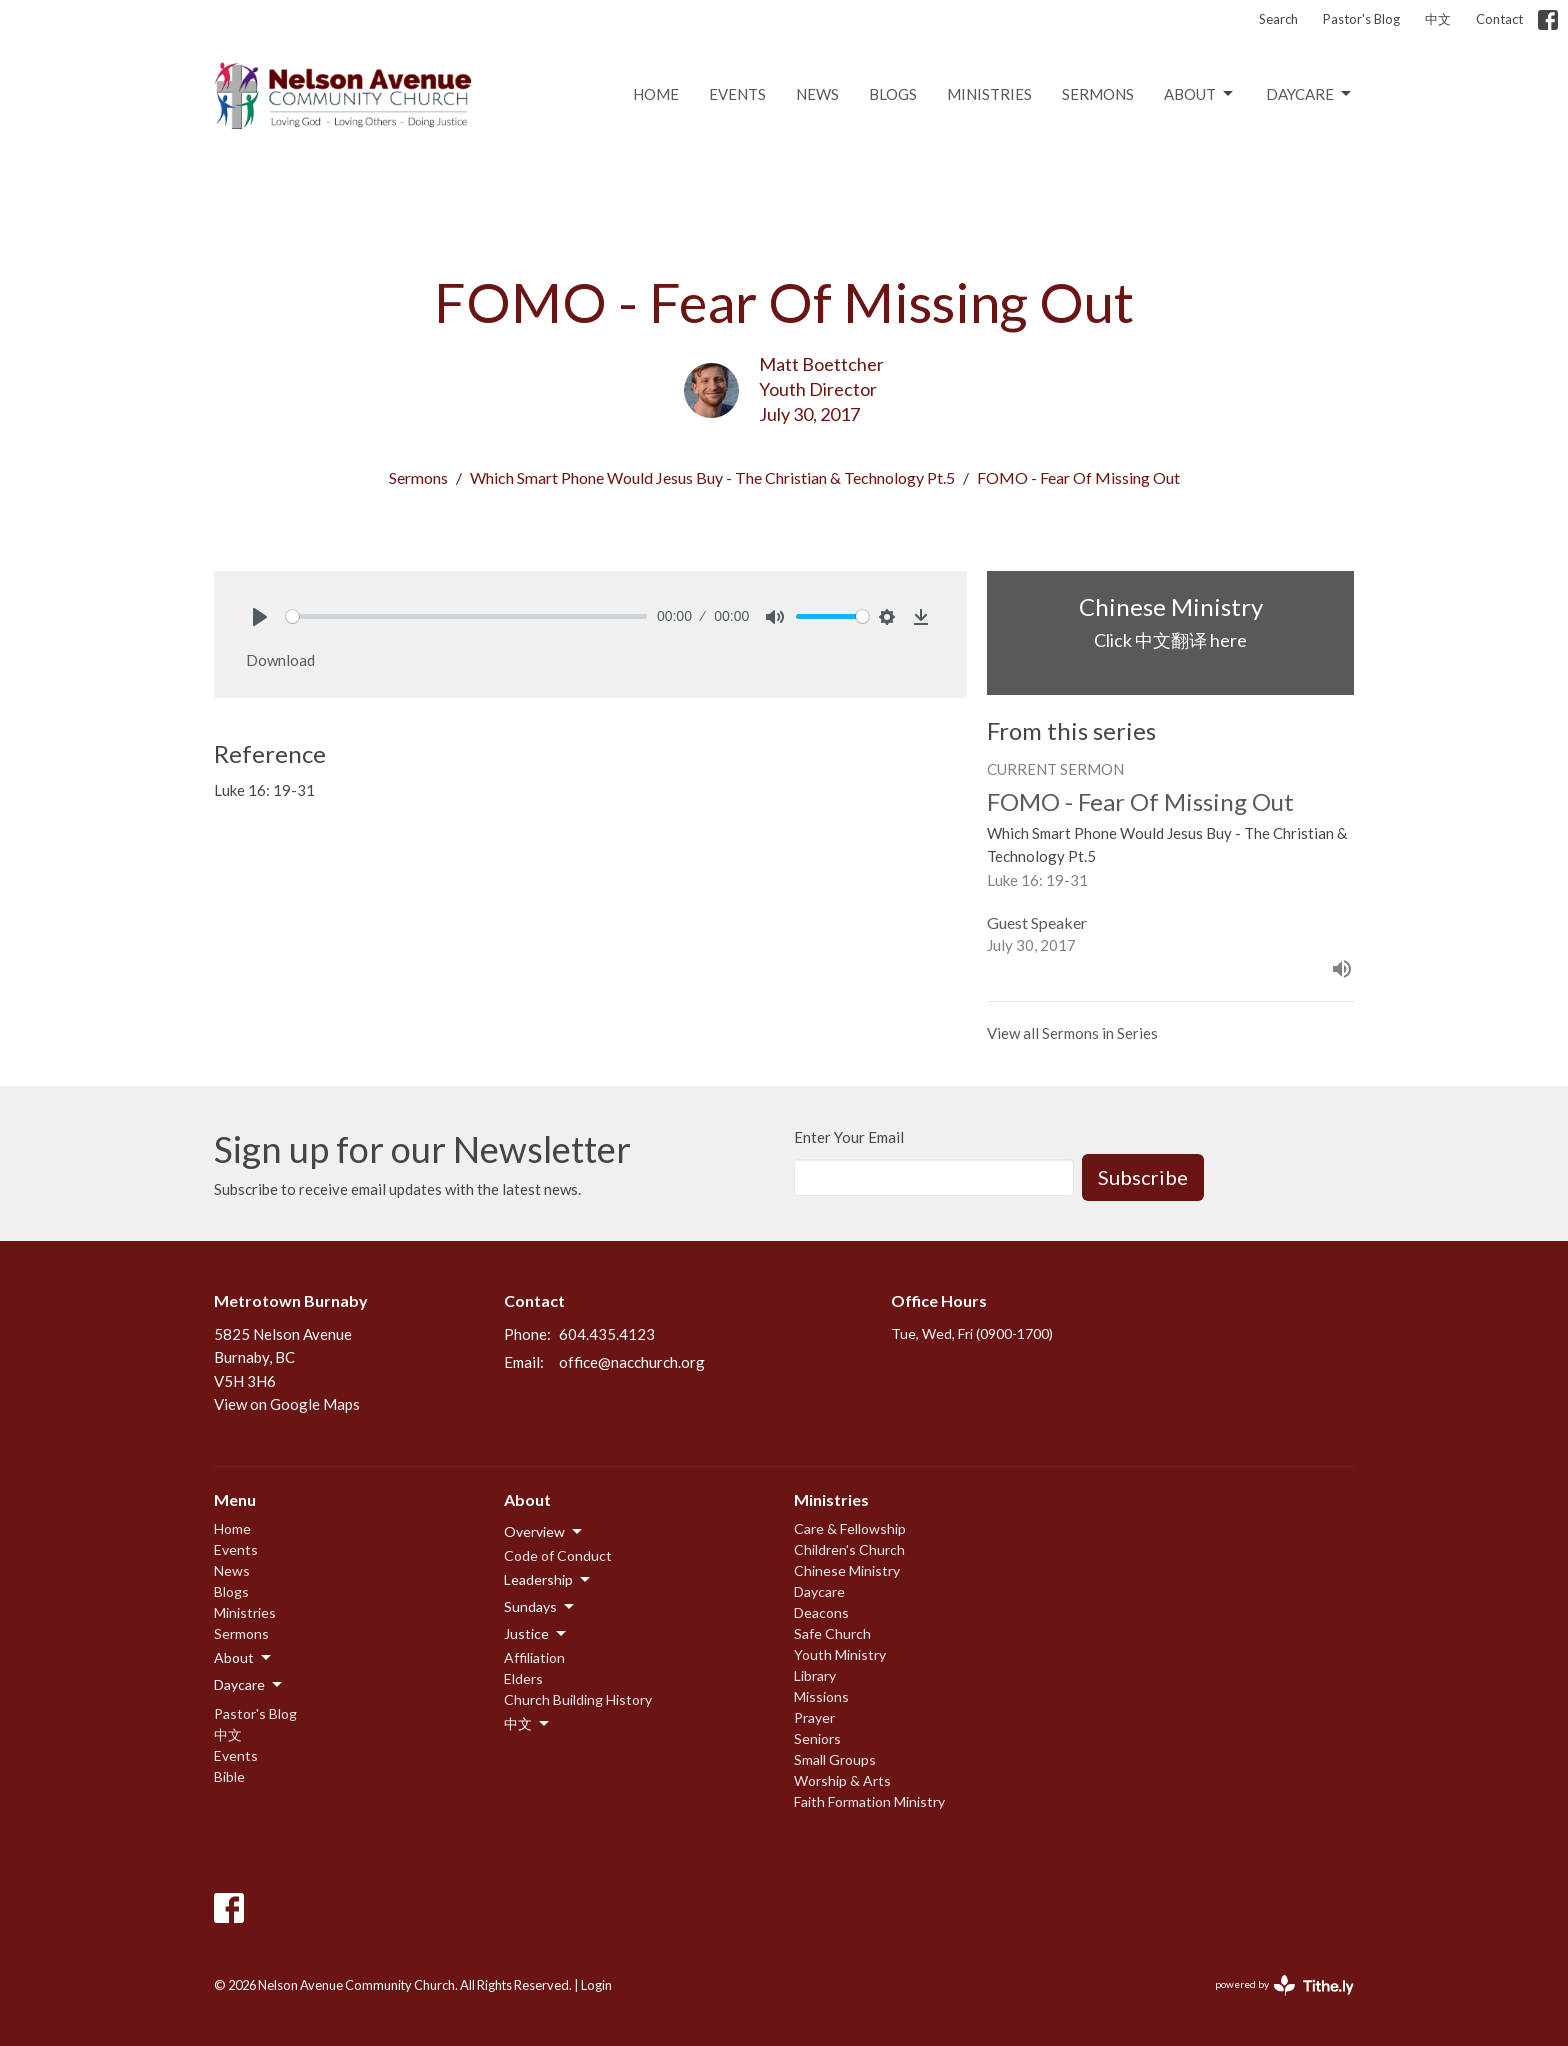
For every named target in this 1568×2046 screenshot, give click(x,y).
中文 (1438, 19)
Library (815, 1675)
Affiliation (534, 1657)
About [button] (244, 1658)
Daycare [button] (249, 1685)
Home (656, 94)
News (817, 94)
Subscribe (1143, 1177)
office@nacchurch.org (632, 1362)
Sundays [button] (540, 1607)
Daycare (1310, 94)
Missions (821, 1696)
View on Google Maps (287, 1404)
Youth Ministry (840, 1654)
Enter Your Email (849, 1137)
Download (280, 660)
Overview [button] (544, 1532)
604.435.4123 (607, 1334)
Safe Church (832, 1633)
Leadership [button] (548, 1580)
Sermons (1098, 94)
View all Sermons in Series (1072, 1033)
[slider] (466, 616)
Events (737, 94)
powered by (1284, 1985)
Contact (1499, 19)
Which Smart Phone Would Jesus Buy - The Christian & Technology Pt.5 (712, 477)
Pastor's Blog (1361, 19)
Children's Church (849, 1549)
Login (596, 1985)
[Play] (260, 617)
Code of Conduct (558, 1555)
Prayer (814, 1717)
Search (1278, 19)
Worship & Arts (842, 1780)
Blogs (893, 94)
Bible (229, 1776)
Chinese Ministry (847, 1570)
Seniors (817, 1738)
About (1200, 94)
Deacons (821, 1612)
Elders (523, 1678)
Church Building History (578, 1699)
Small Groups (835, 1759)
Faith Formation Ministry (869, 1801)
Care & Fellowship (850, 1528)
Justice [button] (536, 1634)
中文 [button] (528, 1724)
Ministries (989, 94)
